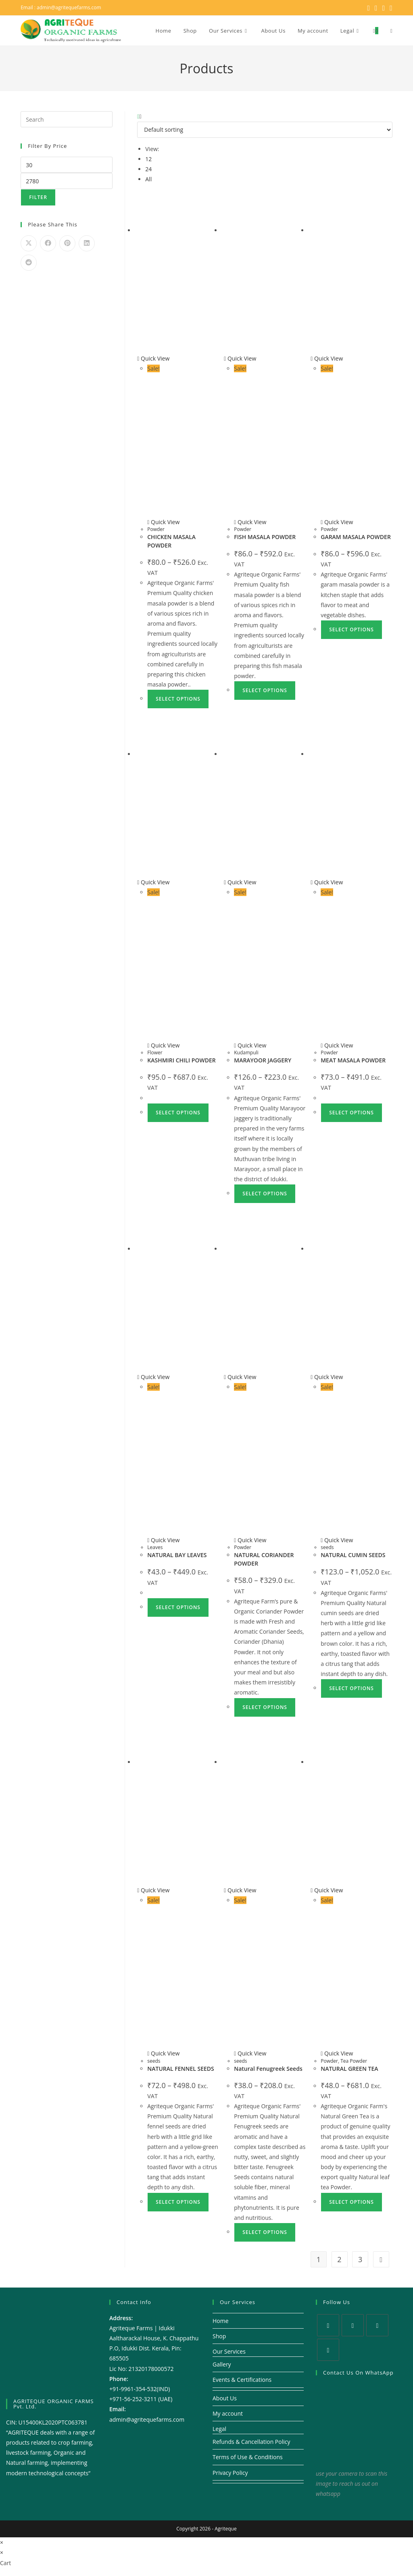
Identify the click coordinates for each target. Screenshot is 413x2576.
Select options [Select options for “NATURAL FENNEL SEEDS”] (178, 2202)
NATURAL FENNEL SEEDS (180, 2068)
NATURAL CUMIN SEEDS (353, 1555)
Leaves (155, 1547)
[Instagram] (377, 2325)
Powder (156, 529)
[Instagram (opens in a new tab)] (384, 8)
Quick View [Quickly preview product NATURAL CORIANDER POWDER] (240, 1377)
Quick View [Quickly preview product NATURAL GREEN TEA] (327, 1890)
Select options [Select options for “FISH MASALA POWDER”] (264, 690)
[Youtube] (328, 2350)
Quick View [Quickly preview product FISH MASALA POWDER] (240, 358)
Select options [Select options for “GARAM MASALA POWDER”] (351, 629)
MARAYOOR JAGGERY (262, 1060)
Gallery (222, 2364)
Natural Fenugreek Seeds (268, 2068)
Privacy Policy (230, 2472)
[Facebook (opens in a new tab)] (376, 8)
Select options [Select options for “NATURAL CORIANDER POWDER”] (264, 1707)
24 (148, 169)
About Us (225, 2398)
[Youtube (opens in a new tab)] (389, 8)
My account (228, 2413)
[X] (328, 2325)
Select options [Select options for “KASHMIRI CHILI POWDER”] (178, 1112)
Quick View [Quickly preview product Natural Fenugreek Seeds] (240, 1890)
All (148, 179)
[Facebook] (353, 2325)
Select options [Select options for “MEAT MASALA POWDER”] (351, 1112)
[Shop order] (264, 130)
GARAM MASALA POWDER (356, 537)
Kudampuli (246, 1052)
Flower (154, 1052)
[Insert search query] (67, 119)
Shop (219, 2336)
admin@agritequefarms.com (69, 7)
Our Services (229, 2351)
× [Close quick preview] (1, 2542)
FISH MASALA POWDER (265, 537)
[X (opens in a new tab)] (368, 8)
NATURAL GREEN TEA (349, 2068)
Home (221, 2321)
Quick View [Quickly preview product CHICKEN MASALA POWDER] (153, 358)
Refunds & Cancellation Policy (251, 2441)
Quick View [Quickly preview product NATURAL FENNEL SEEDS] (153, 1890)
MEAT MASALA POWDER (353, 1060)
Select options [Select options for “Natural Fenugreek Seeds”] (264, 2232)
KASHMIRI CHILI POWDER (181, 1060)
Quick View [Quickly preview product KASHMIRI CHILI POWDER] (153, 882)
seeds (327, 1547)
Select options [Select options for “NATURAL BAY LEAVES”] (178, 1607)
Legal (219, 2429)
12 (148, 159)
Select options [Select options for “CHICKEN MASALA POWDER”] (178, 698)
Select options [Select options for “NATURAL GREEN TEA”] (351, 2202)
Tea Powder (353, 2060)
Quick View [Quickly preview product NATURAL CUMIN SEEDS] (327, 1377)
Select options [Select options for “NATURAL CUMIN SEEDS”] (351, 1688)
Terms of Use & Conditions (248, 2457)
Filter (38, 197)
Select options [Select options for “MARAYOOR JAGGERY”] (264, 1193)
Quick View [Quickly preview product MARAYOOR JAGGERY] (240, 882)
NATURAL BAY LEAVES (176, 1555)
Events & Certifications (242, 2379)
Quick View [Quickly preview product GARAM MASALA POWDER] (327, 358)
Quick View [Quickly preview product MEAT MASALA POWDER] (327, 882)
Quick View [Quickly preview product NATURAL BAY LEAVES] (153, 1377)
